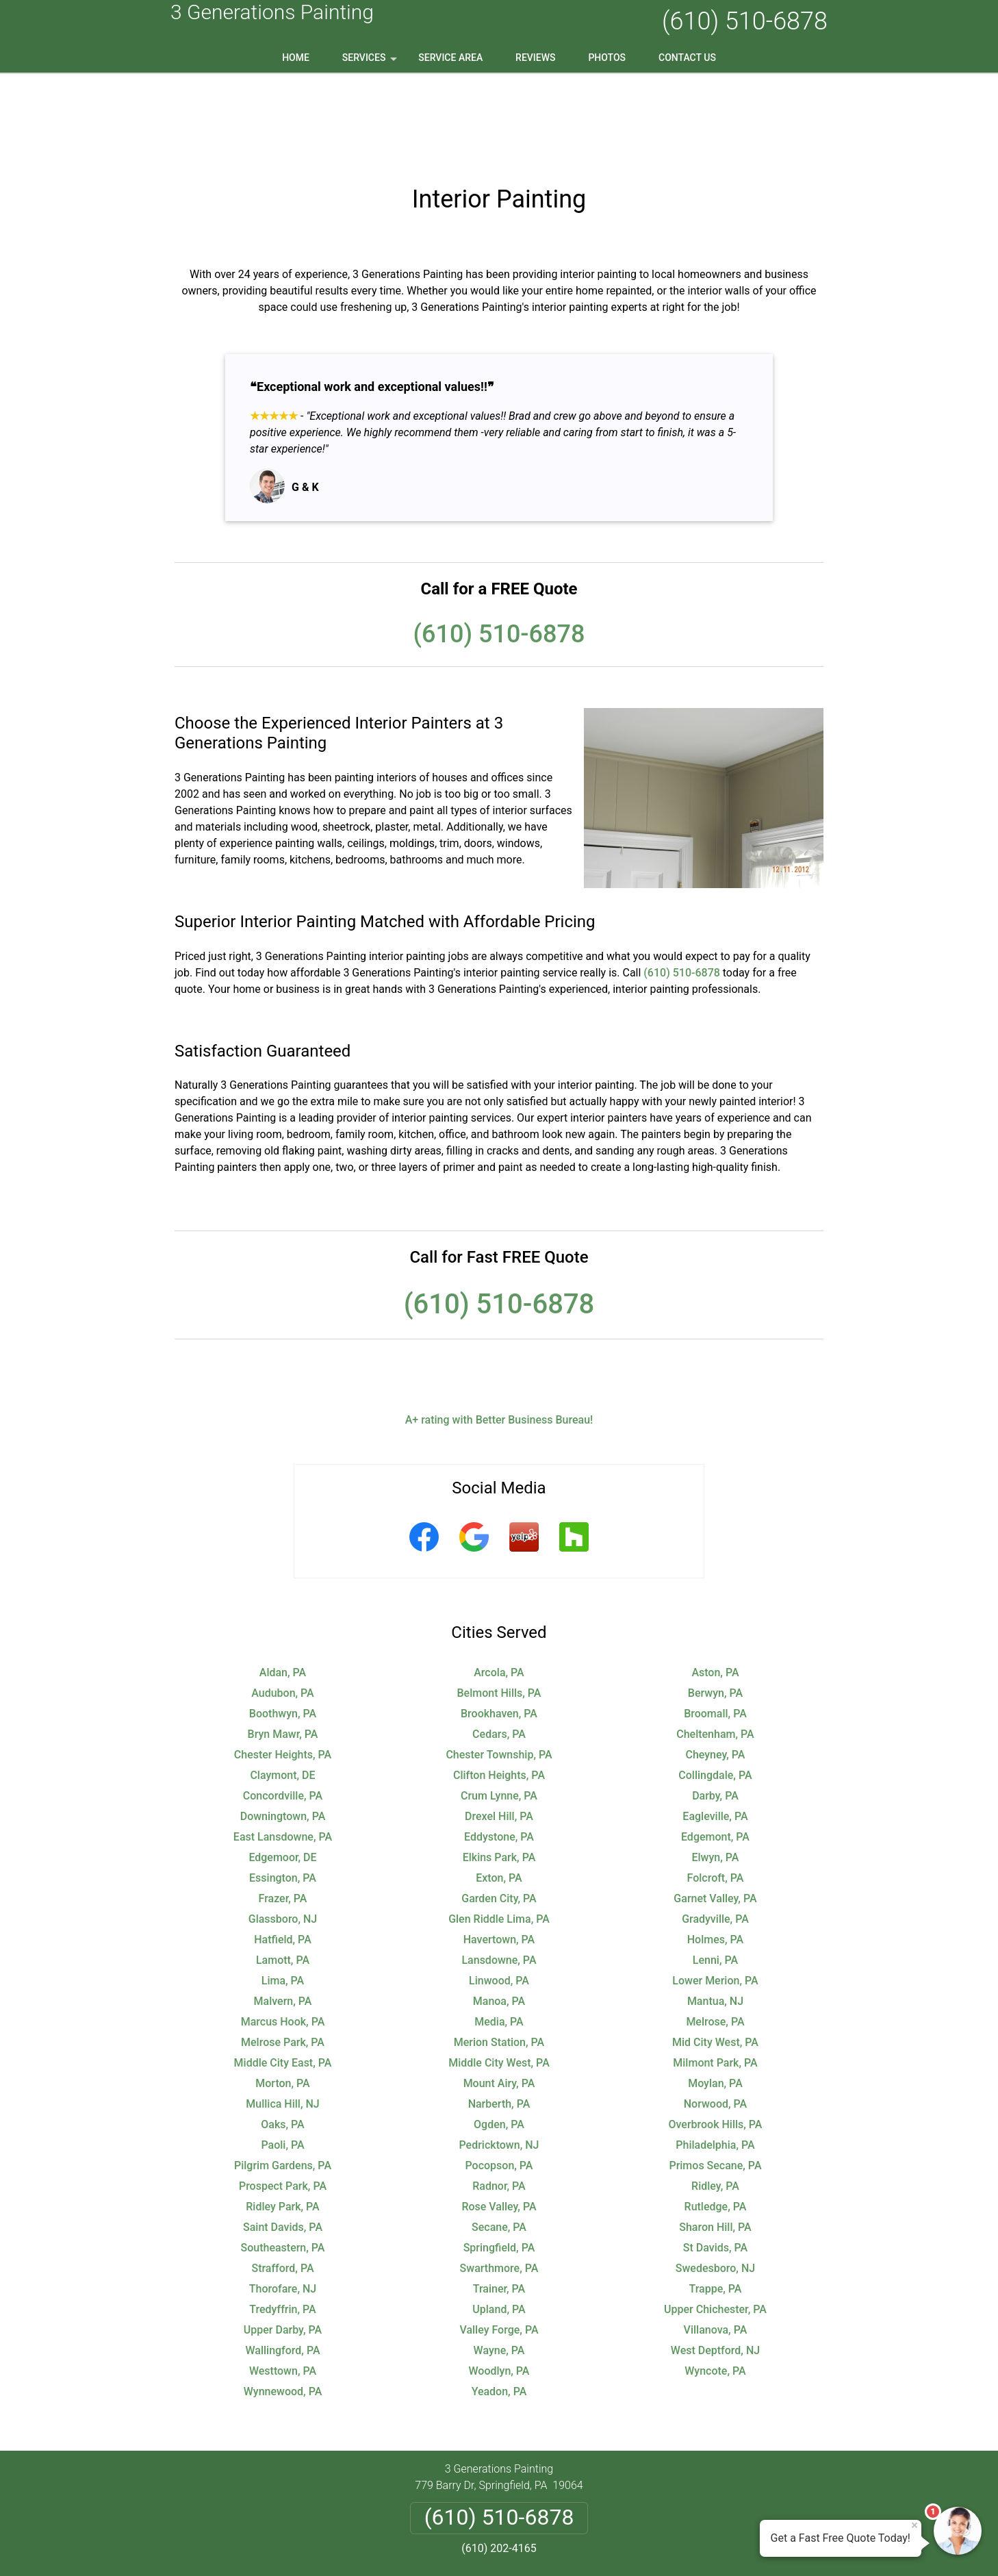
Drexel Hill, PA (499, 1728)
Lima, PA (282, 1892)
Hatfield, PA (282, 1851)
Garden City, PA (498, 1810)
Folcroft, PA (715, 1790)
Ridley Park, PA (282, 2118)
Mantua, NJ (715, 1913)
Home (295, 57)
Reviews (535, 57)
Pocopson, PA (499, 2077)
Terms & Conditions (537, 2494)
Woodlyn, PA (498, 2283)
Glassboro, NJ (282, 1831)
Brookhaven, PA (499, 1625)
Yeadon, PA (499, 2303)
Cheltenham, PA (715, 1646)
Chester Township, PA (499, 1667)
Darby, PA (715, 1708)
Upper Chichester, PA (715, 2221)
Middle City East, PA (283, 1975)
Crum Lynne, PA (499, 1708)
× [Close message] (914, 2525)
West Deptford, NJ (715, 2262)
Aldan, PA (282, 1584)
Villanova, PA (715, 2242)
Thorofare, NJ (282, 2201)
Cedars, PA (499, 1646)
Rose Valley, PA (498, 2118)
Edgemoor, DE (282, 1769)
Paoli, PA (282, 2057)
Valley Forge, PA (498, 2242)
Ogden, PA (499, 2036)
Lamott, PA (282, 1872)
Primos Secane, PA (715, 2077)
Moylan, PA (715, 1995)
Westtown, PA (282, 2283)
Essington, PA (282, 1790)
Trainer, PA (499, 2201)
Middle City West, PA (499, 1975)
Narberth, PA (499, 2016)
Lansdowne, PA (498, 1872)
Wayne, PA (499, 2262)
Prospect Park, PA (283, 2098)
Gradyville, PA (715, 1831)
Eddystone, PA (499, 1749)
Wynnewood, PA (283, 2303)
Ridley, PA (715, 2098)
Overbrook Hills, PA (715, 2036)
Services (371, 62)
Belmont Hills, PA (499, 1605)
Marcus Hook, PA (283, 1934)
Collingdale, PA (715, 1687)
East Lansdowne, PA (282, 1749)
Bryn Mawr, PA (283, 1646)
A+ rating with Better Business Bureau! (499, 1332)
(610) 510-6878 (745, 21)
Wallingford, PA (282, 2262)
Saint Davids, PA (282, 2139)
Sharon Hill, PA (715, 2139)
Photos (607, 57)
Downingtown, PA (283, 1728)
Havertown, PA (499, 1851)
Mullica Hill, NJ (282, 2016)
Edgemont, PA (715, 1749)
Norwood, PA (715, 2016)
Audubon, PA (282, 1605)
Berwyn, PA (715, 1605)
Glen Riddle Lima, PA (499, 1831)
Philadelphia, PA (715, 2057)
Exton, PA (499, 1790)
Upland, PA (498, 2221)
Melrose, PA (715, 1934)
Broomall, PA (715, 1625)
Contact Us (687, 57)
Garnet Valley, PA (715, 1810)
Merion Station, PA (499, 1954)
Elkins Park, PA (499, 1769)
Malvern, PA (283, 1913)
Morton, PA (282, 1995)
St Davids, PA (715, 2160)
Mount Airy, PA (499, 1995)
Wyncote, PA (714, 2283)
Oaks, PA (282, 2036)
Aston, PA (715, 1584)
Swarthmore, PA (499, 2180)
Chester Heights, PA (282, 1667)
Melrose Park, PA (282, 1954)
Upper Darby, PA (283, 2242)
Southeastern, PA (283, 2160)
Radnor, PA (498, 2098)
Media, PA (498, 1934)
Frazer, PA (283, 1810)
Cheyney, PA (715, 1667)
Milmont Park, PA (715, 1975)
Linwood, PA (499, 1892)
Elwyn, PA (715, 1769)
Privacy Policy (447, 2494)
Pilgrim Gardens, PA (282, 2077)
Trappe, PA (715, 2201)
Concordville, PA (282, 1708)
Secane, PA (499, 2139)
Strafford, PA (282, 2180)
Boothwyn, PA (282, 1625)
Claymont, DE (282, 1687)
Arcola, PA (499, 1584)
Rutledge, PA (715, 2118)
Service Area (450, 57)
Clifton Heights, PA (499, 1687)
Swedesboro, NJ (715, 2180)
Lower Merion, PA (715, 1892)
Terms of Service (598, 2547)
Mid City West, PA (715, 1954)
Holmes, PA (715, 1851)
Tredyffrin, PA (282, 2221)
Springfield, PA (499, 2160)
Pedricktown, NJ (499, 2057)
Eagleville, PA (714, 1728)
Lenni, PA (715, 1872)
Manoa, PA (499, 1913)
